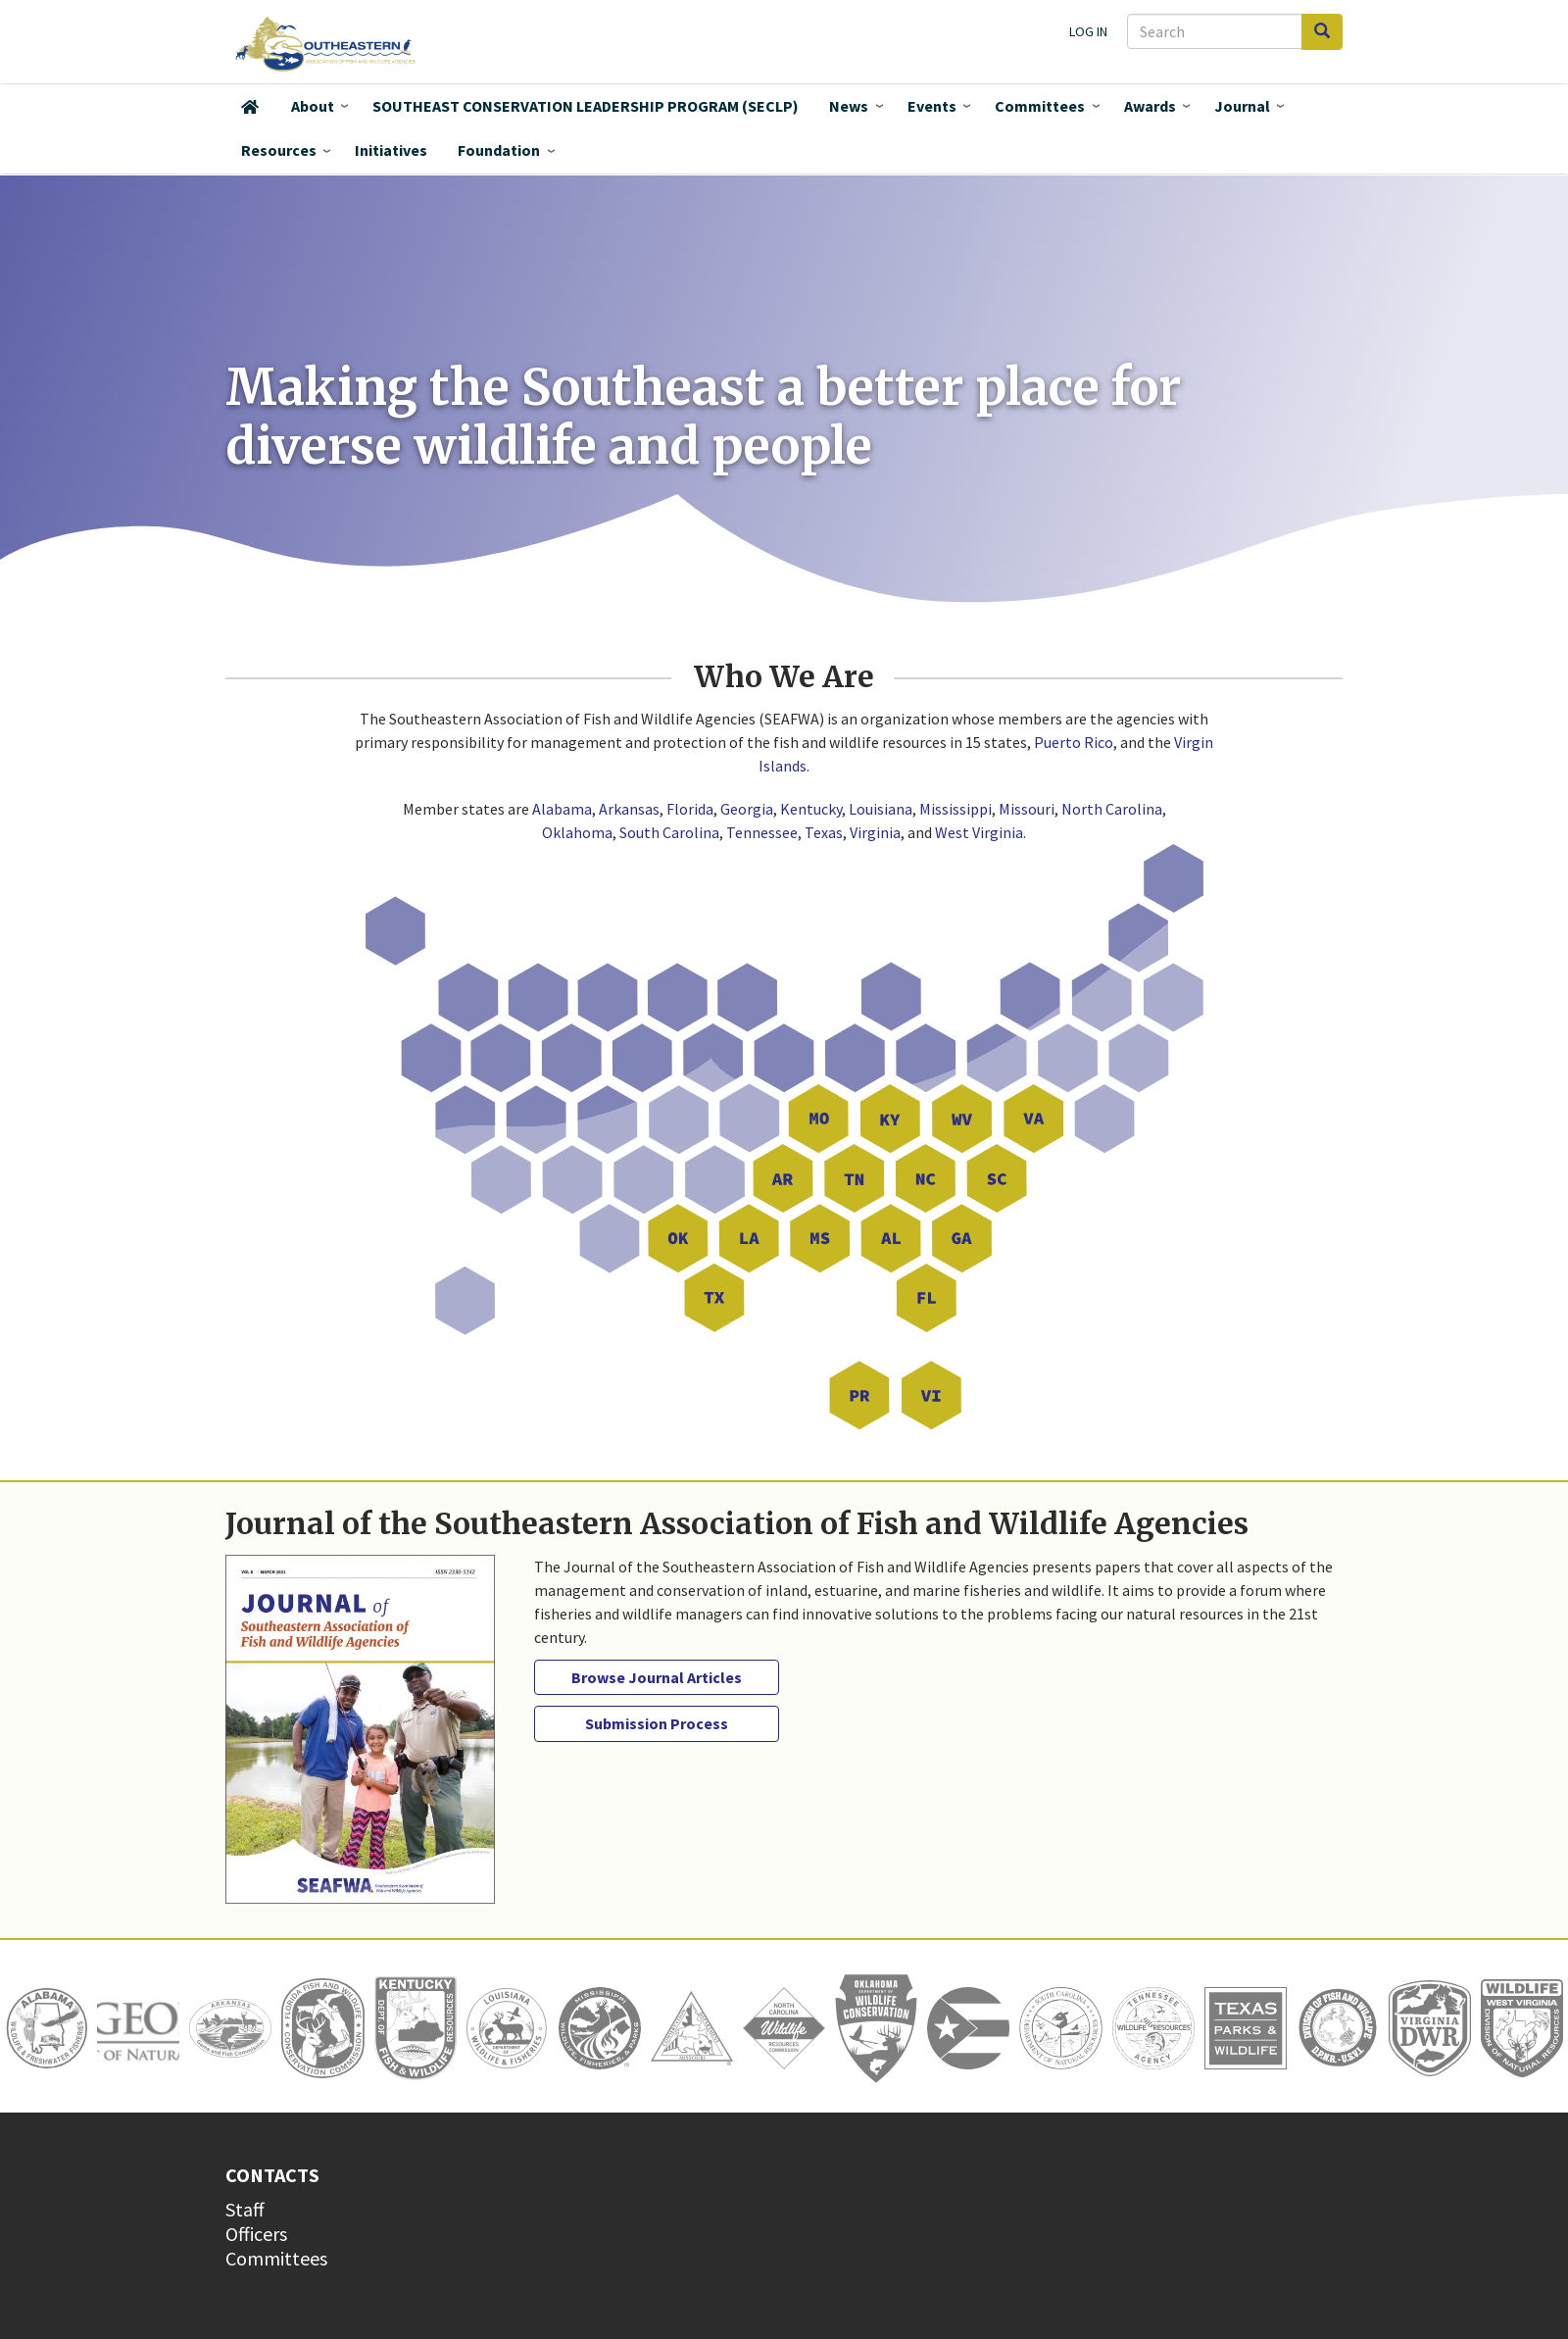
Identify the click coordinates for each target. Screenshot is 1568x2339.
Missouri (1026, 809)
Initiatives (391, 150)
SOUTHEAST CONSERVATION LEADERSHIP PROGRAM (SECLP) (585, 106)
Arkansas (629, 809)
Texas (824, 832)
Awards (1150, 106)
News (848, 106)
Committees (1040, 106)
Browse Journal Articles (656, 1677)
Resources (279, 150)
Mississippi (955, 809)
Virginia (875, 832)
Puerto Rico (1073, 742)
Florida (689, 809)
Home (250, 107)
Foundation (499, 150)
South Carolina (669, 832)
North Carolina (1111, 809)
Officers (256, 2233)
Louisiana (880, 809)
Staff (245, 2209)
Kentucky (811, 809)
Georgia (746, 809)
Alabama (562, 809)
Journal (1242, 106)
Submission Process (656, 1723)
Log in (1088, 31)
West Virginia (979, 832)
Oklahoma (577, 832)
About (312, 106)
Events (931, 106)
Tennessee (762, 832)
